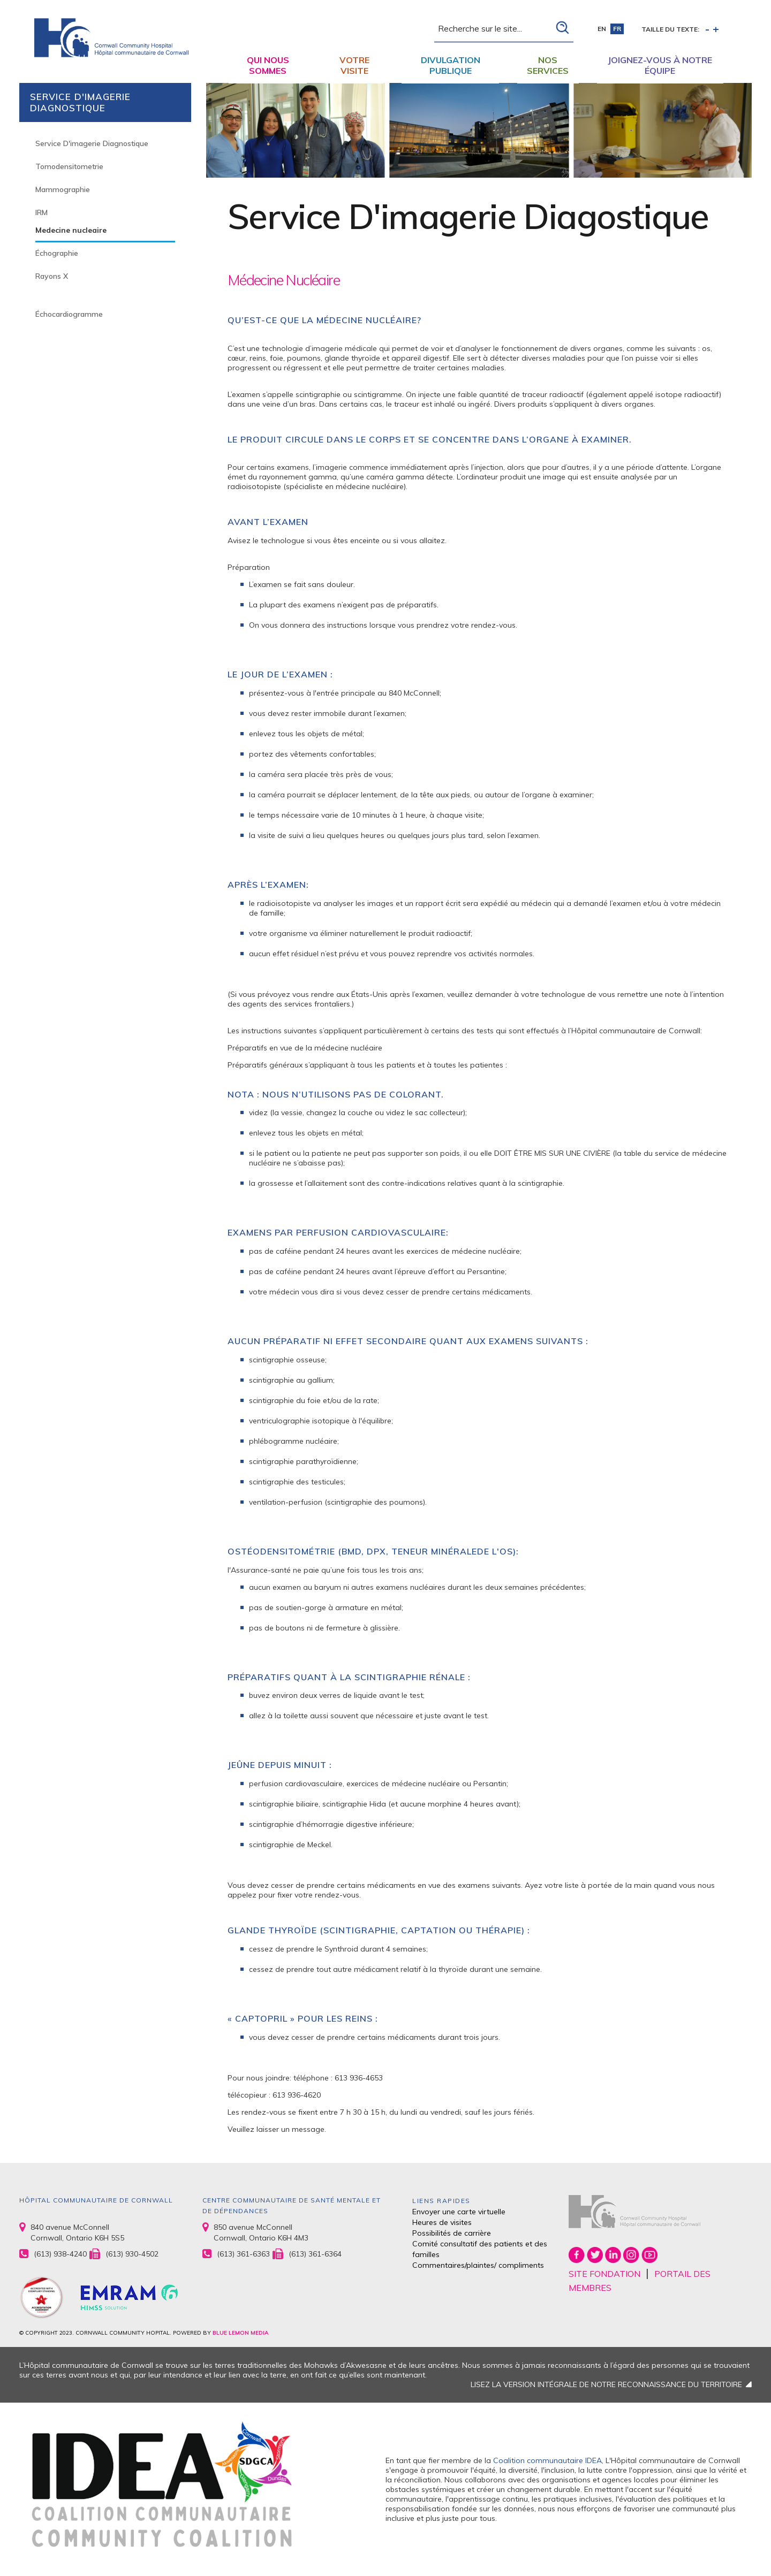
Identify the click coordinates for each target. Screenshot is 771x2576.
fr (617, 29)
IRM (41, 212)
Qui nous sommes (268, 65)
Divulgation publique (450, 65)
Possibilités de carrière (451, 2233)
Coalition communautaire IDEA (547, 2460)
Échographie (56, 253)
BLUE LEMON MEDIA (240, 2332)
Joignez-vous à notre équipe (660, 65)
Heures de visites (442, 2222)
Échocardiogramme (69, 314)
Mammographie (62, 189)
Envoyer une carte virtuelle (458, 2211)
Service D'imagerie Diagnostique (91, 143)
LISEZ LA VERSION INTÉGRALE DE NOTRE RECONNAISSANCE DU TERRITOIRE (606, 2384)
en (602, 29)
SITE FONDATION (604, 2273)
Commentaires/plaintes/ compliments (478, 2265)
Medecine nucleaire (71, 230)
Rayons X (51, 276)
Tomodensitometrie (69, 166)
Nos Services (548, 65)
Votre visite (354, 65)
